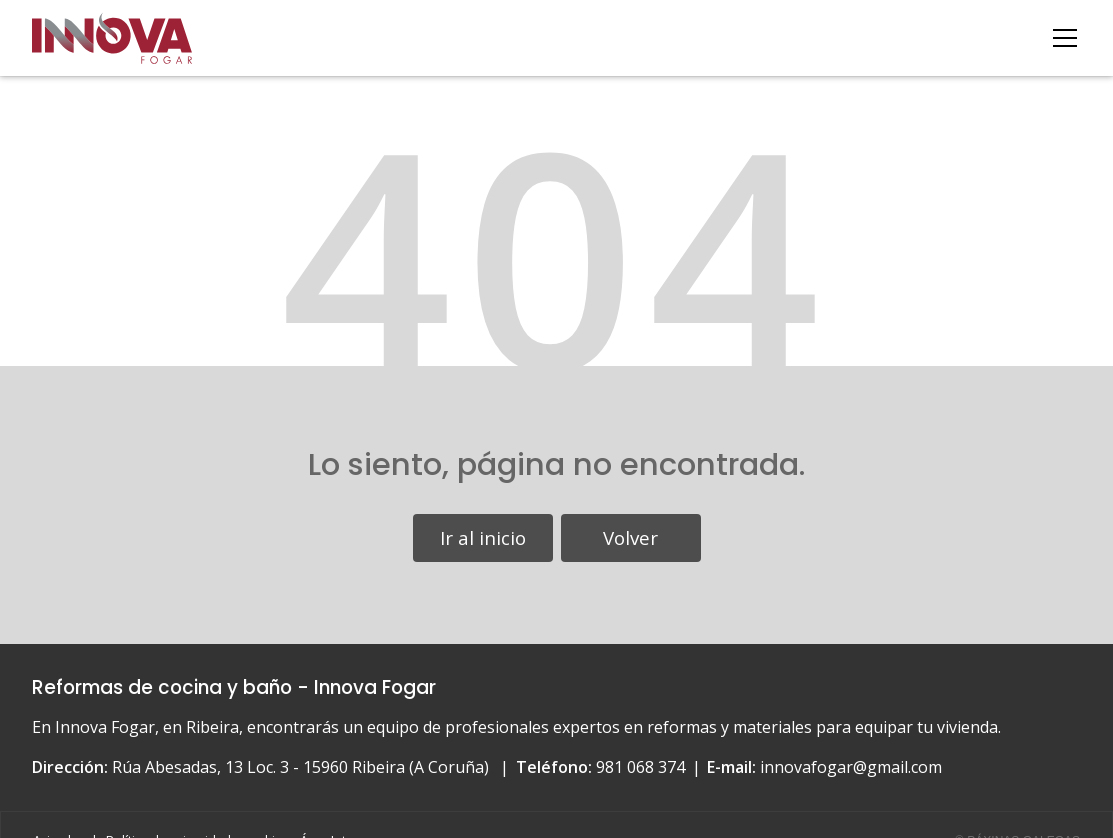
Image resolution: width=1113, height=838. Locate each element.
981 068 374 (640, 767)
